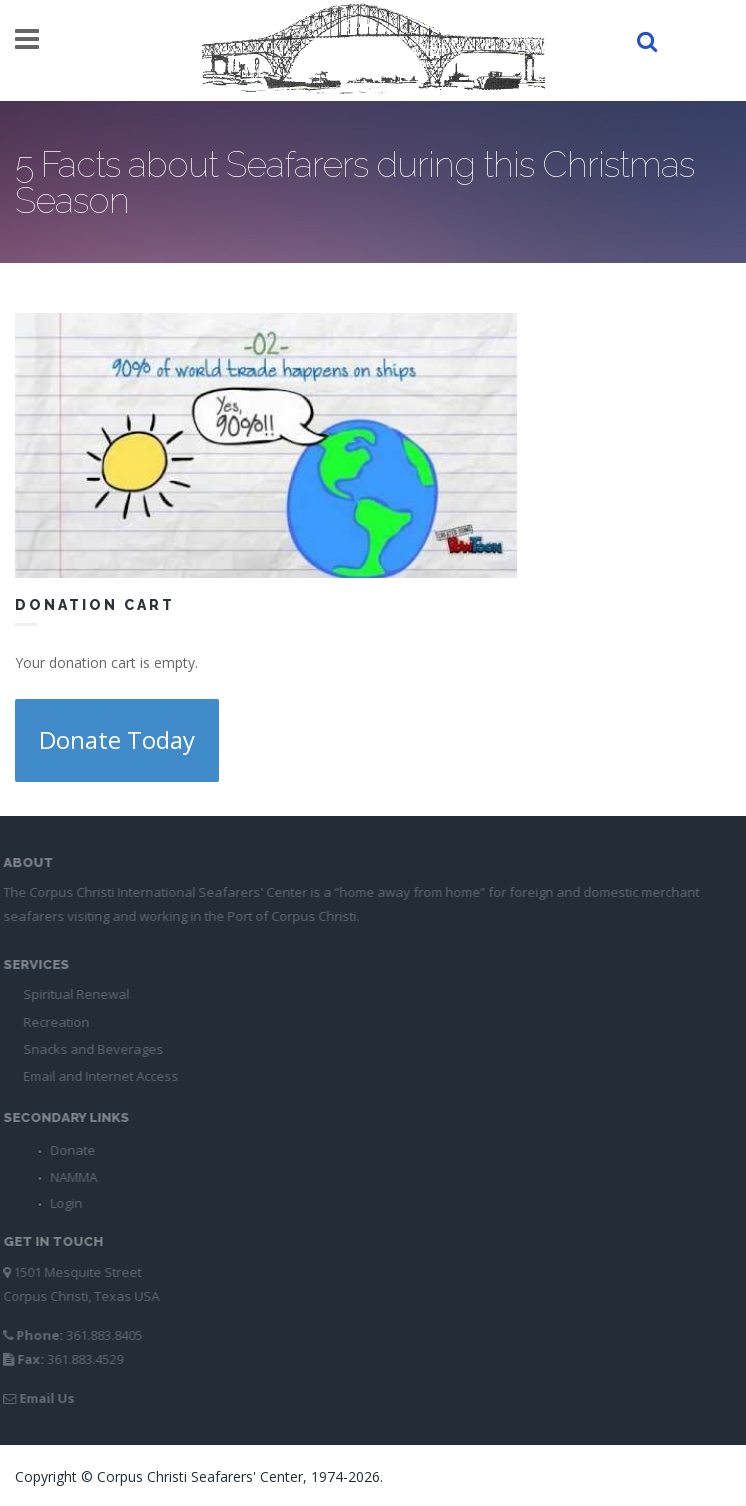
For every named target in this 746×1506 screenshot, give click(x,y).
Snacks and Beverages (89, 1049)
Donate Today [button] (117, 739)
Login (62, 1203)
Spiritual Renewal (72, 994)
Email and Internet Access (96, 1076)
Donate (68, 1150)
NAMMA (69, 1177)
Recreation (52, 1022)
